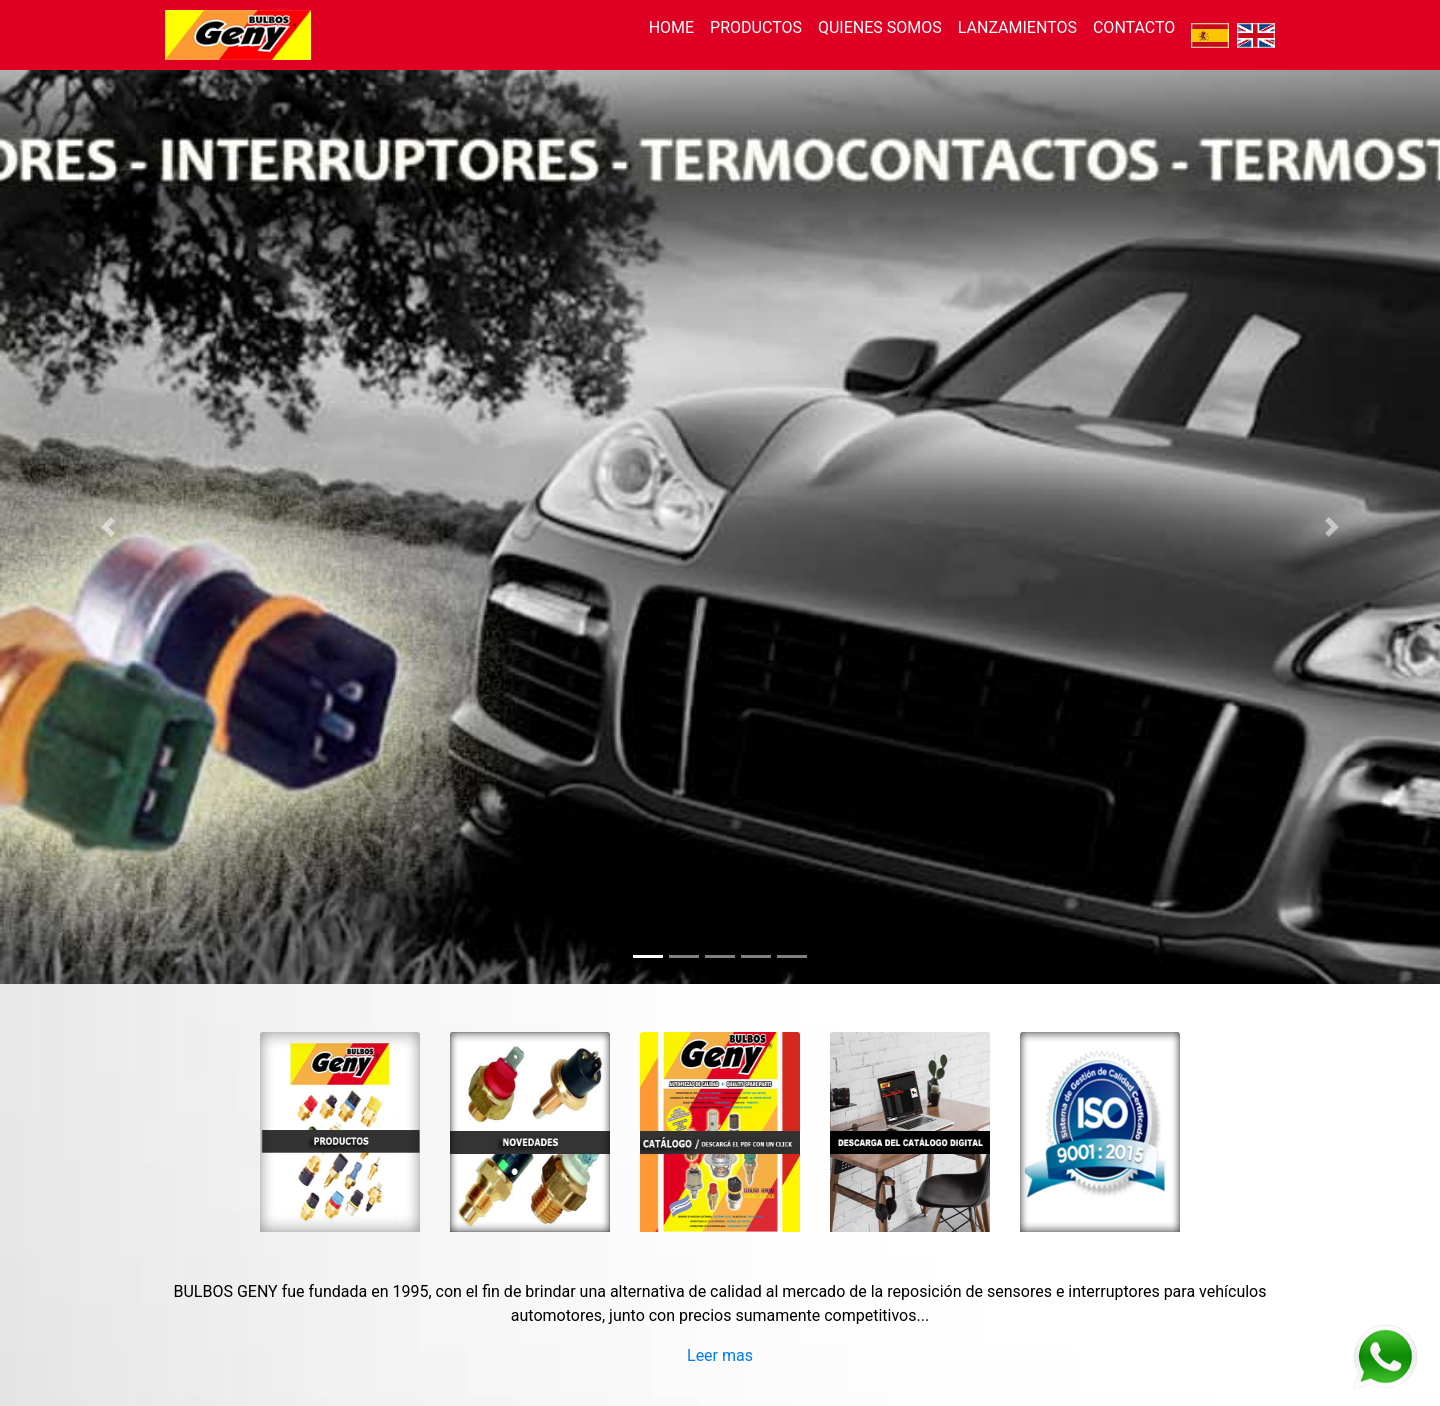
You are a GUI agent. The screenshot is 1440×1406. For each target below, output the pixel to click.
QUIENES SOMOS (880, 27)
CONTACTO (1134, 27)
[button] (108, 527)
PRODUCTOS (756, 27)
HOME (671, 27)
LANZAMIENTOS (1017, 27)
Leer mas (720, 1355)
